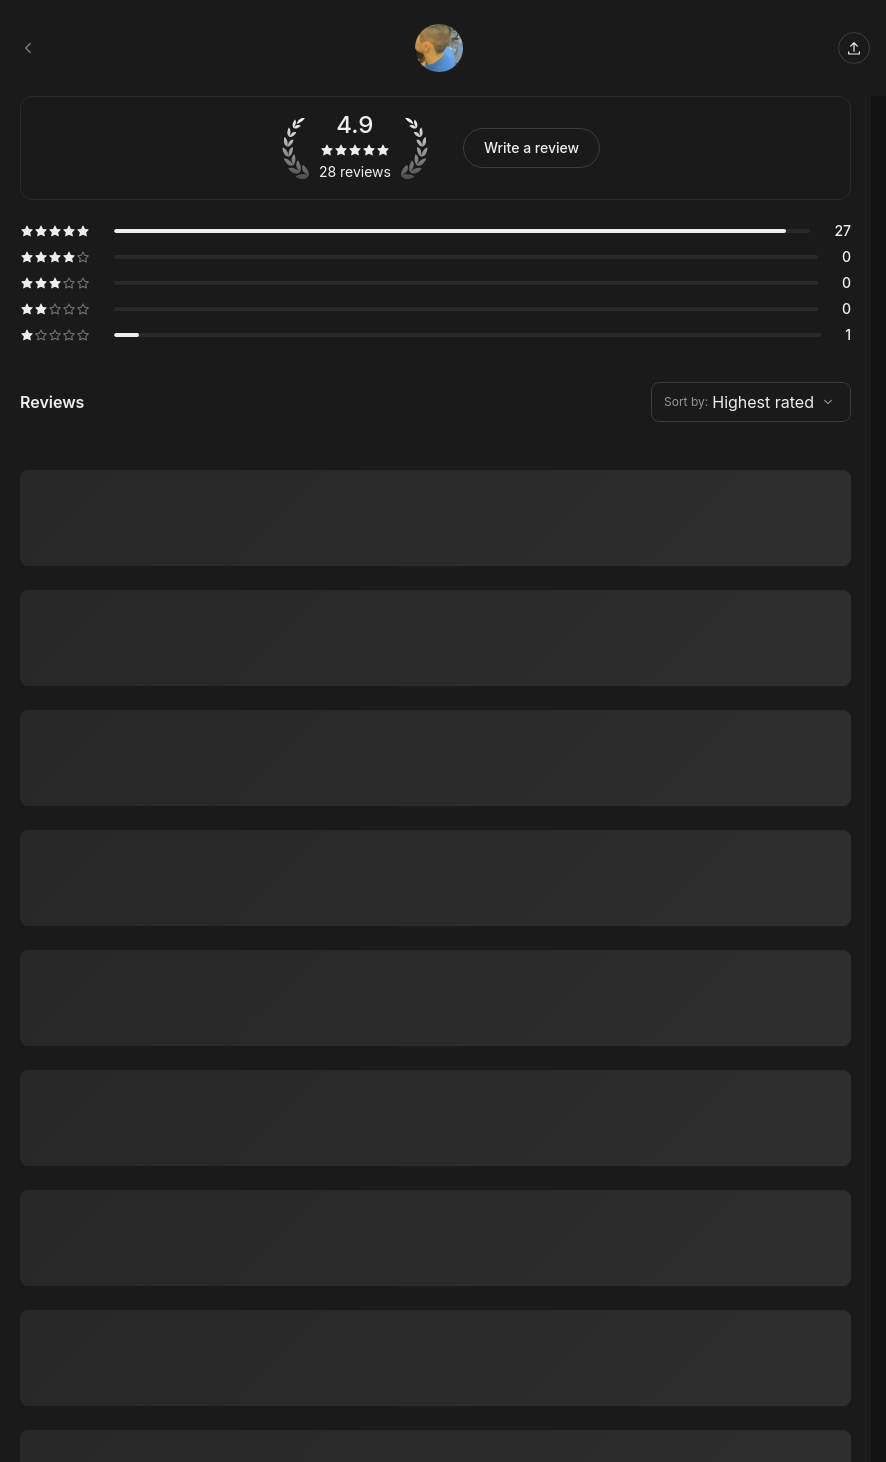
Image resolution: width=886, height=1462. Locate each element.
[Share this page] (854, 48)
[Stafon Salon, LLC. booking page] (28, 48)
